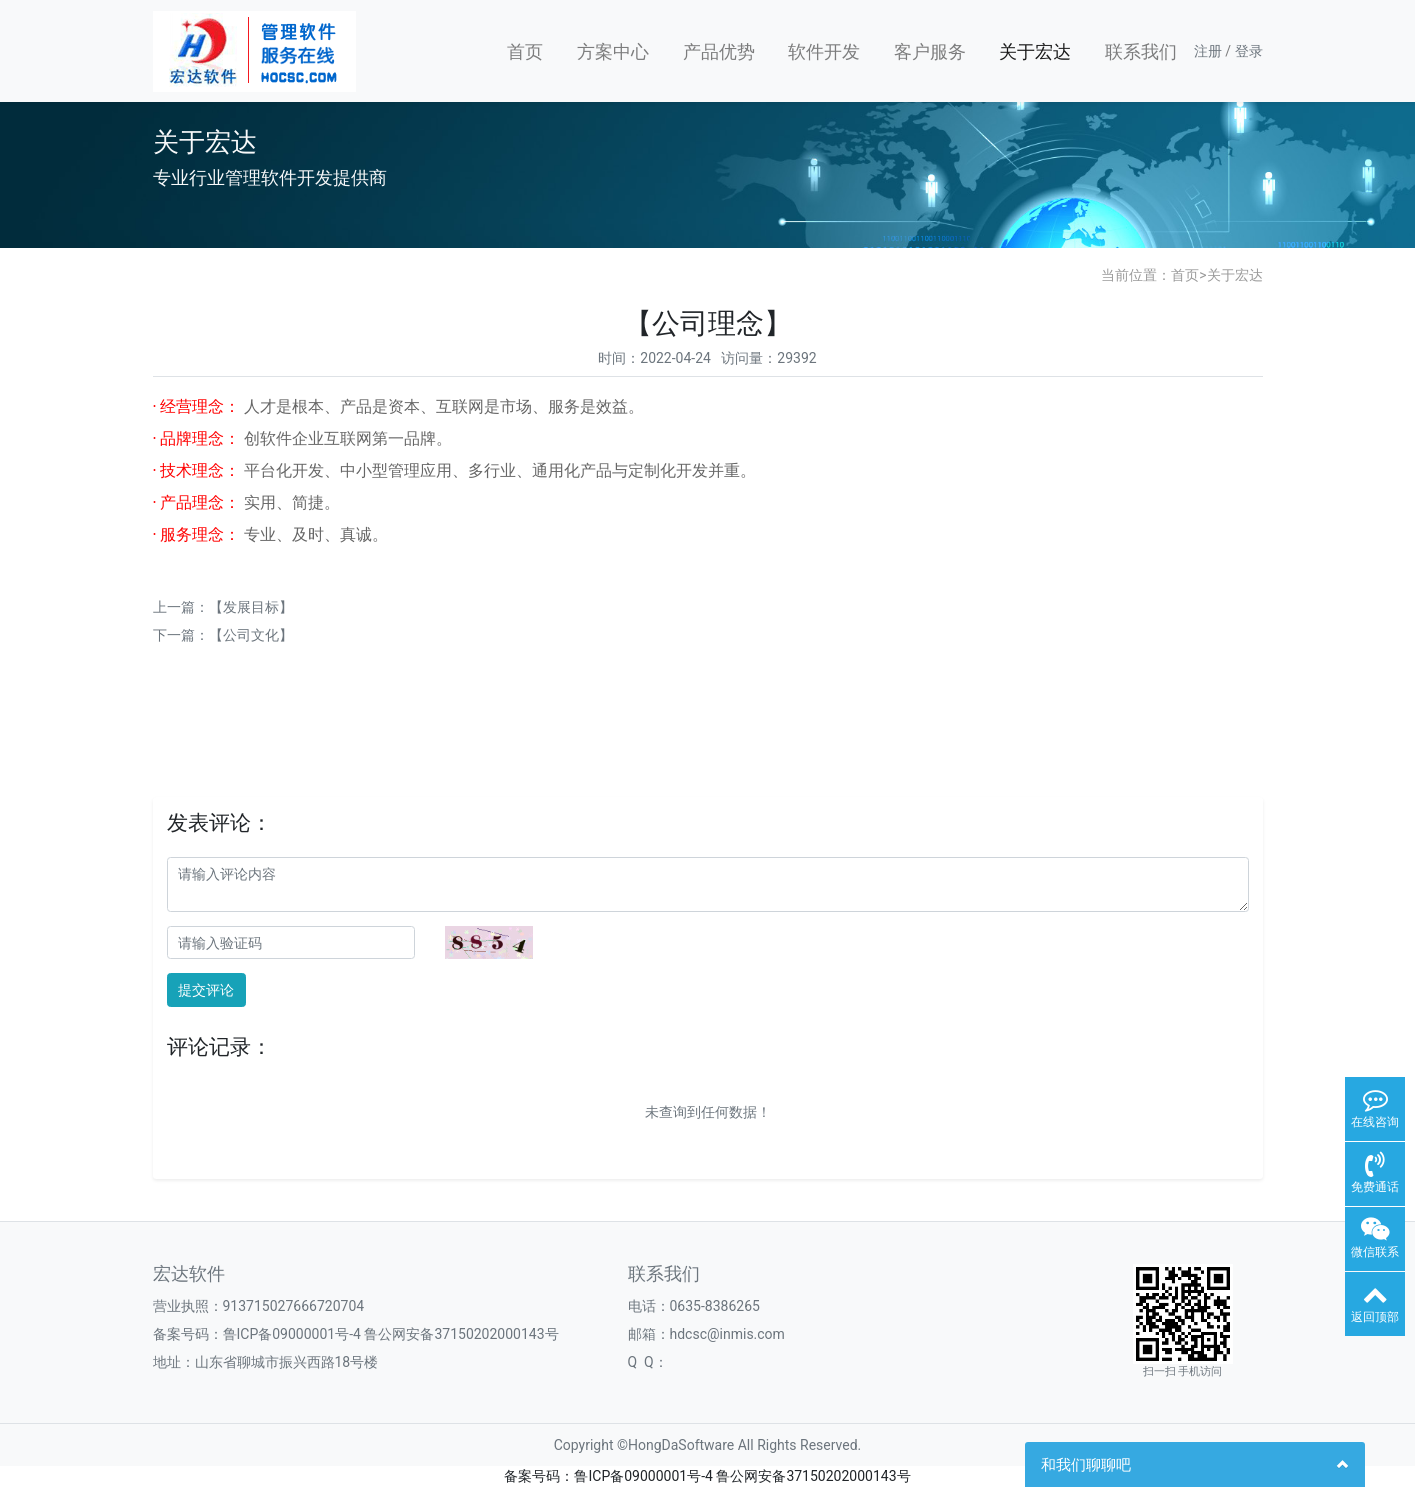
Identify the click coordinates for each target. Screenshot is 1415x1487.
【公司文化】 (251, 635)
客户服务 (930, 51)
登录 (1249, 51)
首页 (525, 51)
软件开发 (824, 51)
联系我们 (1141, 51)
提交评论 (206, 990)
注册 (1208, 51)
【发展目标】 (251, 607)
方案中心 (613, 51)
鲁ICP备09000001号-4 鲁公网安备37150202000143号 (391, 1334)
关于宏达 (1035, 51)
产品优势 (719, 51)
